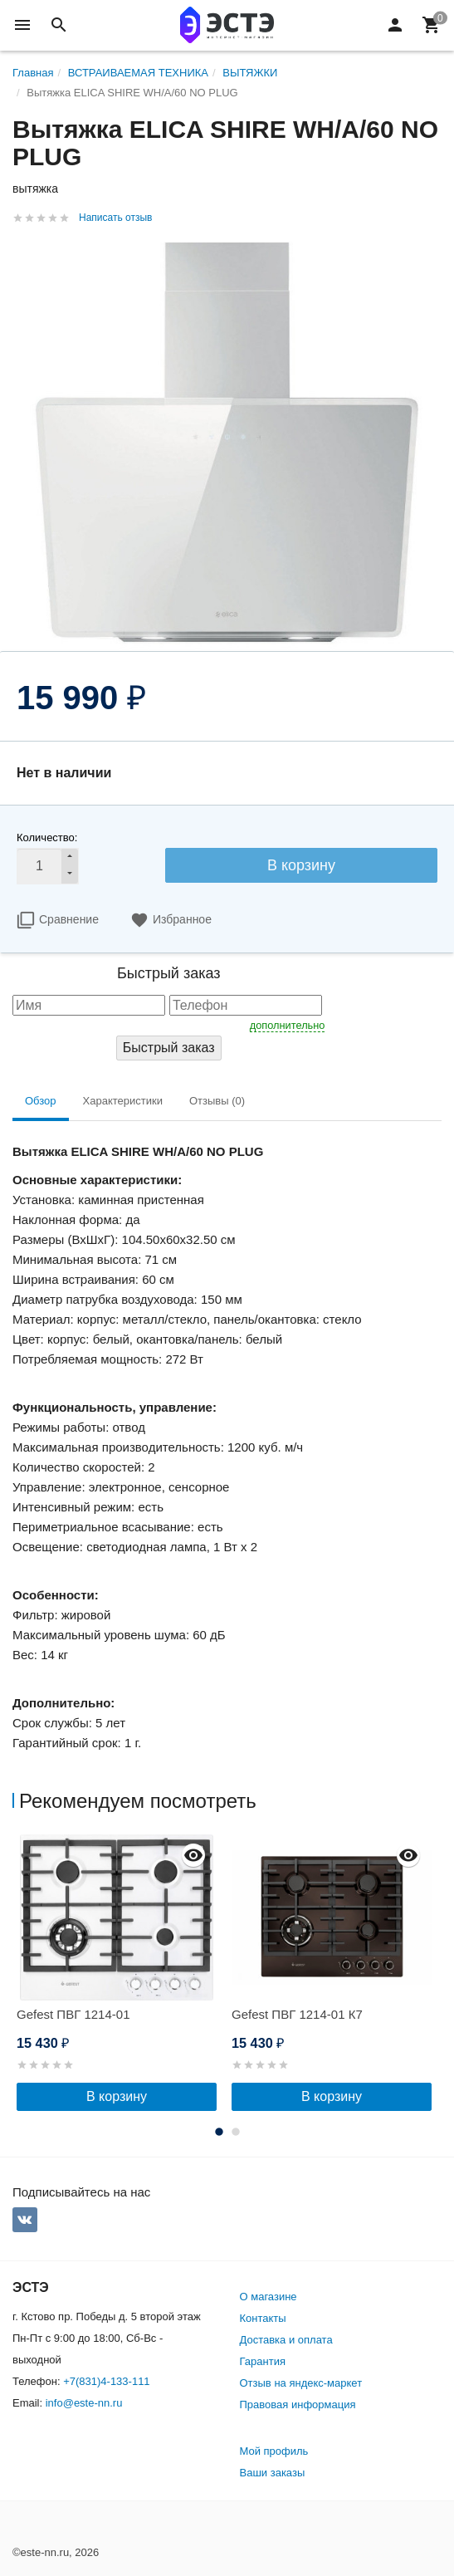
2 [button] (235, 2131)
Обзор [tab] (40, 1101)
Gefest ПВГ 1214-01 (73, 2014)
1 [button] (219, 2131)
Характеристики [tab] (123, 1101)
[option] (119, 1972)
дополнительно (287, 1025)
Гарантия (263, 2361)
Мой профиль (274, 2451)
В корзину (301, 865)
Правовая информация (298, 2404)
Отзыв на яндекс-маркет (301, 2383)
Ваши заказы (272, 2472)
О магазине (268, 2296)
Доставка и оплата (286, 2340)
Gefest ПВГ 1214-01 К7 (297, 2014)
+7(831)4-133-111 (106, 2381)
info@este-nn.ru (84, 2403)
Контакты (263, 2318)
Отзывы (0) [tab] (217, 1101)
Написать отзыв (115, 217)
